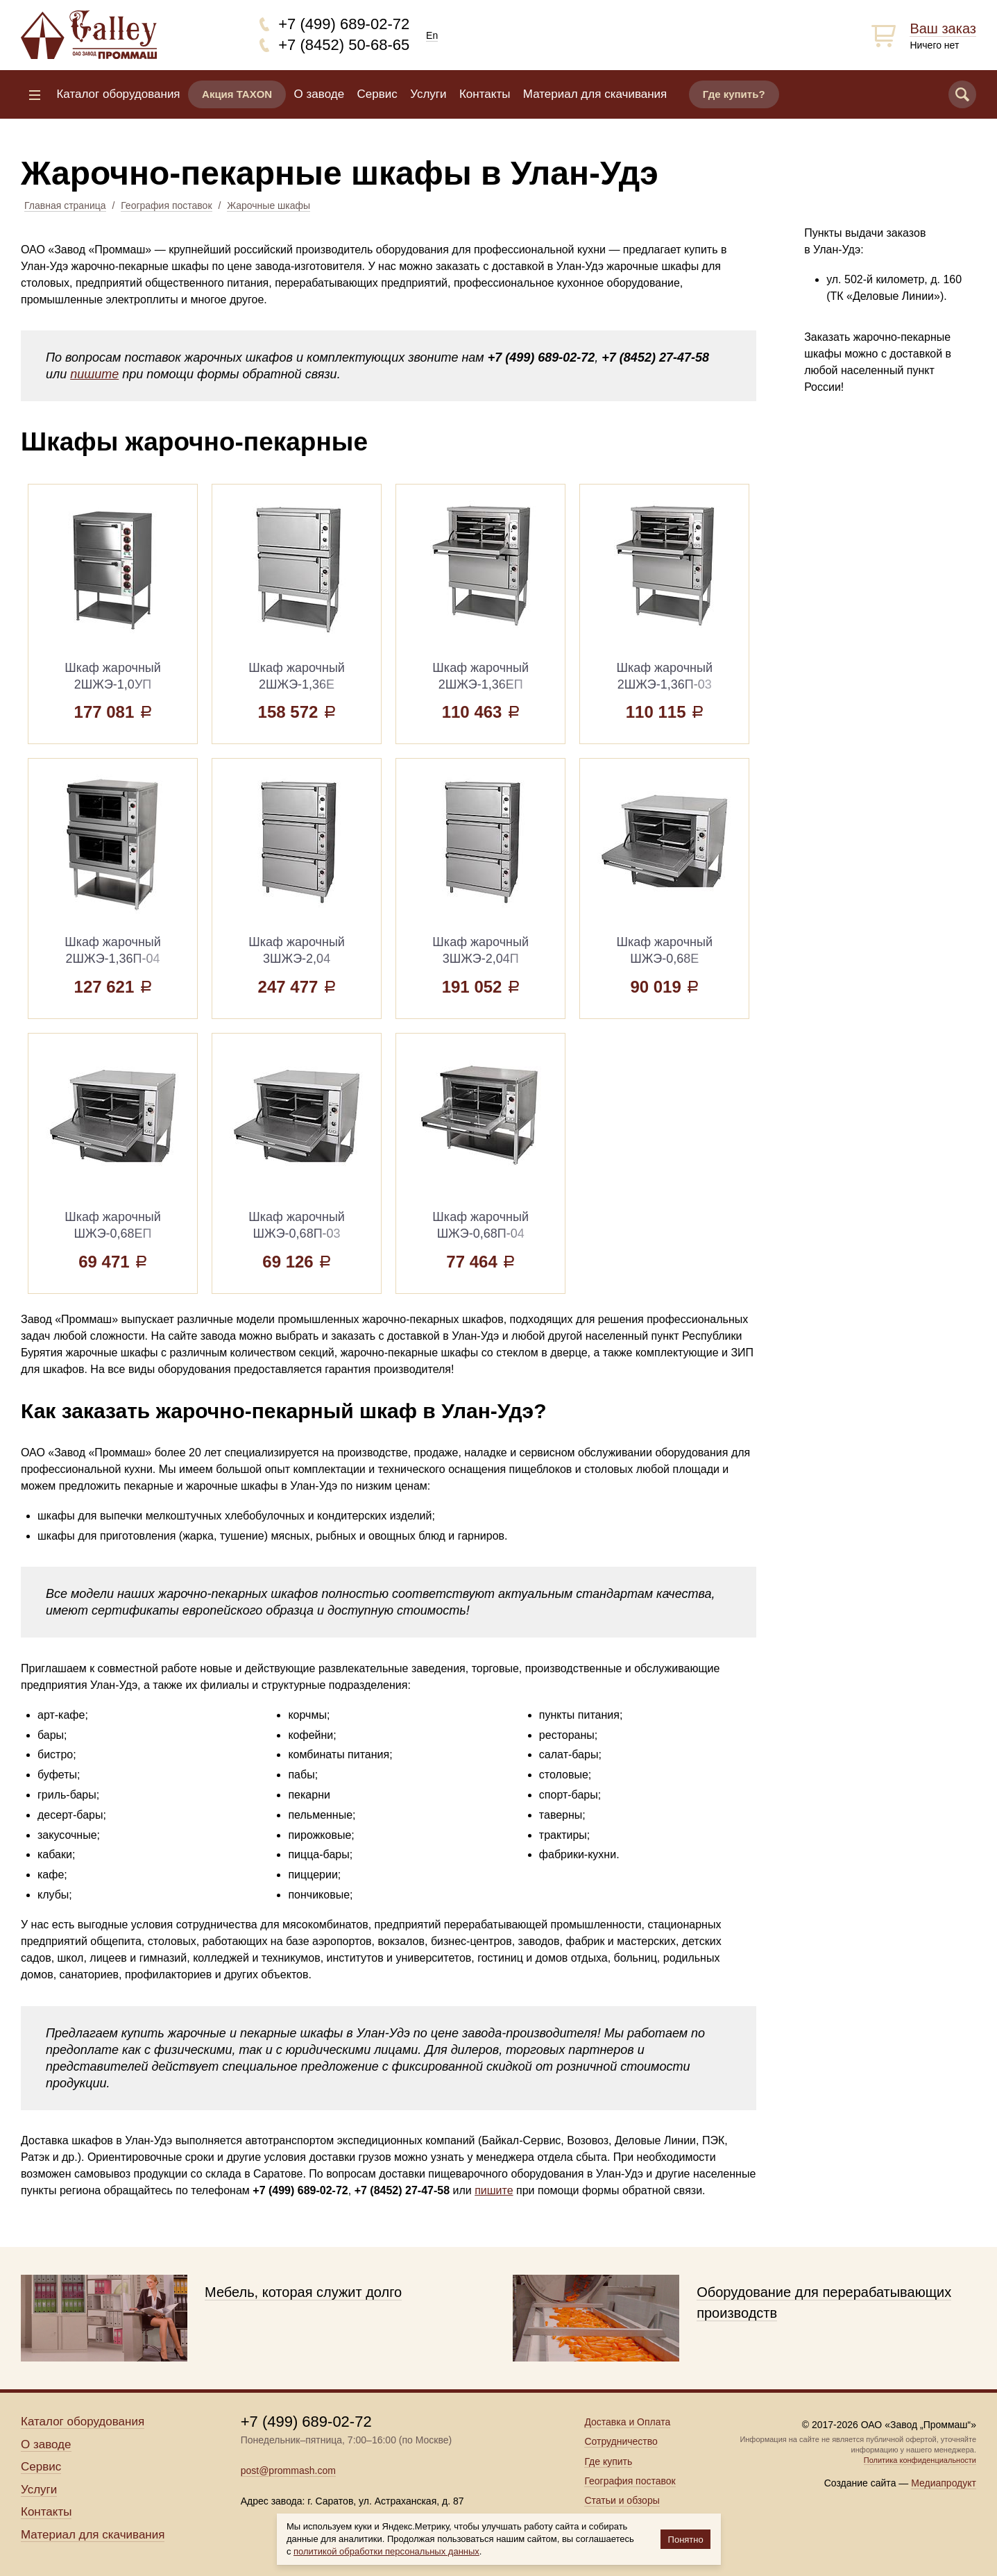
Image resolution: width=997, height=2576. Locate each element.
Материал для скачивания (595, 94)
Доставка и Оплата (627, 2421)
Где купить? (734, 94)
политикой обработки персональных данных (386, 2551)
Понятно (686, 2539)
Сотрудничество (620, 2441)
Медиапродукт (943, 2483)
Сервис (377, 94)
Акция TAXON (237, 94)
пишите (94, 374)
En (432, 35)
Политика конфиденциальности (920, 2460)
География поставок (166, 205)
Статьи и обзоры (621, 2500)
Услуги (428, 94)
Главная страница (65, 205)
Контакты (484, 94)
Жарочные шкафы (268, 205)
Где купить (608, 2461)
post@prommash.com (288, 2470)
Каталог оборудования (118, 94)
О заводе (319, 94)
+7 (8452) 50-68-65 (343, 44)
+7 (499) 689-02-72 (343, 24)
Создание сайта (860, 2483)
